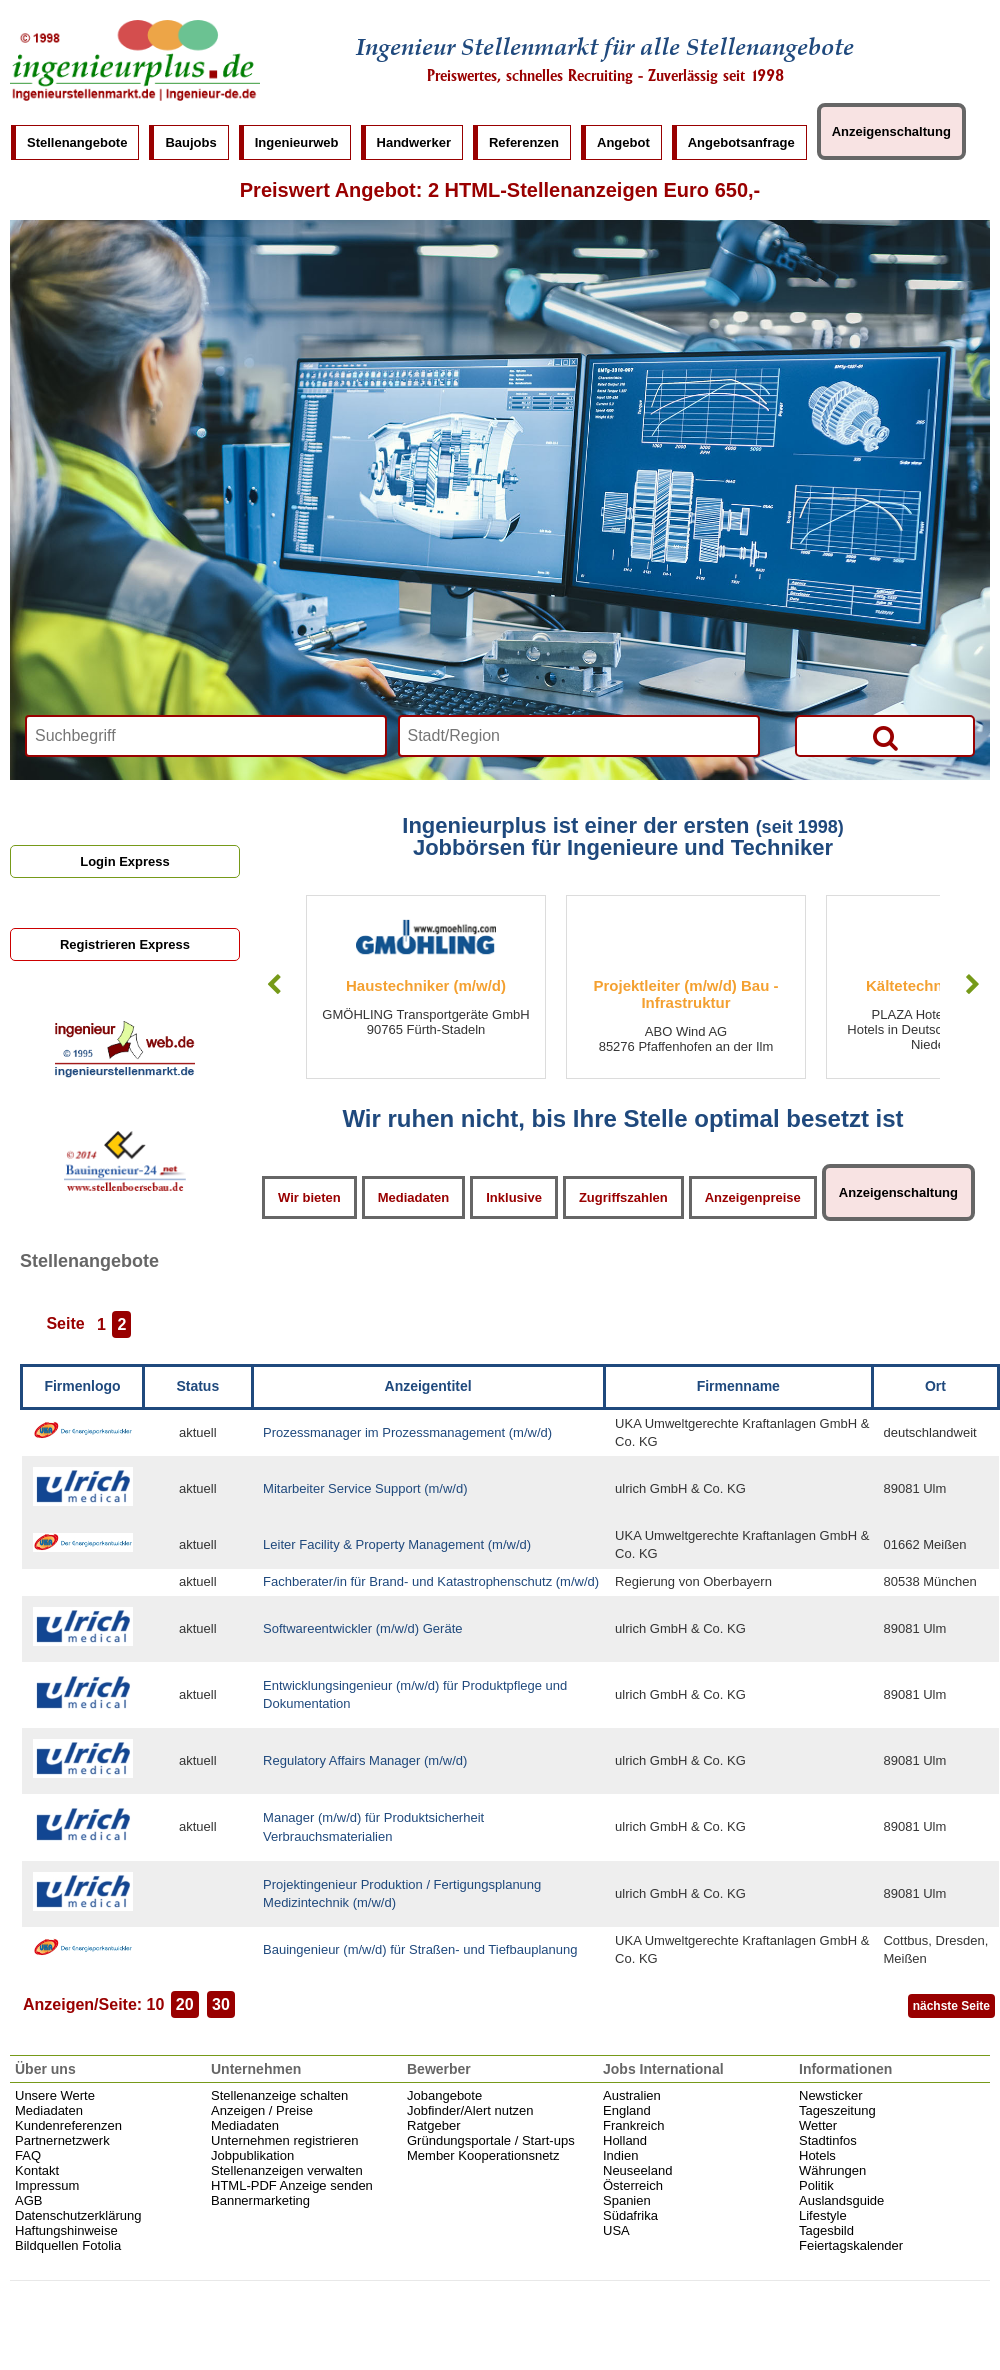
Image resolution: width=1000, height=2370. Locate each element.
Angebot (623, 142)
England (627, 2110)
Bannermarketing (260, 2200)
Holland (625, 2140)
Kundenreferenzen (68, 2125)
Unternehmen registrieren (284, 2140)
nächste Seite (951, 2006)
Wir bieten (309, 1197)
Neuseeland (637, 2170)
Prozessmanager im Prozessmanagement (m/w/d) (407, 1432)
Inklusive (514, 1197)
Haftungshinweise (66, 2230)
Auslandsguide (841, 2200)
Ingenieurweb (297, 142)
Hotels (817, 2155)
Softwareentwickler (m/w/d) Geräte (362, 1628)
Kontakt (37, 2170)
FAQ (28, 2155)
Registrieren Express (125, 944)
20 (185, 2004)
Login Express (125, 861)
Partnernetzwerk (62, 2140)
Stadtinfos (828, 2140)
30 (221, 2004)
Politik (816, 2185)
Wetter (818, 2125)
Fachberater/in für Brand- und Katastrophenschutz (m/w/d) (431, 1581)
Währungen (832, 2170)
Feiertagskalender (851, 2245)
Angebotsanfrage (741, 142)
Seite (65, 1324)
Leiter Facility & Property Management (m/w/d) (397, 1544)
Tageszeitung (837, 2110)
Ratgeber (433, 2125)
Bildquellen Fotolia (68, 2245)
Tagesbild (826, 2230)
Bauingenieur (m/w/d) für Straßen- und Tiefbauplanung (420, 1949)
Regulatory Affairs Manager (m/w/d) (365, 1760)
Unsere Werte (55, 2095)
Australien (632, 2095)
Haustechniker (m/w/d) (426, 985)
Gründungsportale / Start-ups (491, 2140)
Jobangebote (444, 2095)
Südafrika (630, 2215)
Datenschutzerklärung (78, 2215)
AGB (28, 2200)
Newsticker (831, 2095)
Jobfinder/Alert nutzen (470, 2110)
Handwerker (414, 142)
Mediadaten (414, 1197)
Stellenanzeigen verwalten (287, 2170)
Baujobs (190, 142)
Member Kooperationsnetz (483, 2155)
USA (616, 2230)
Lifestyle (823, 2215)
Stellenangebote (77, 142)
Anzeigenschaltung (891, 131)
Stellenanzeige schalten (279, 2095)
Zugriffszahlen (623, 1197)
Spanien (627, 2200)
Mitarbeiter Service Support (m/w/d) (365, 1488)
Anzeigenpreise (753, 1197)
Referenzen (524, 142)
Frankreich (633, 2125)
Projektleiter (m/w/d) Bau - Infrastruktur (685, 994)
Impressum (47, 2185)
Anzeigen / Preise (262, 2110)
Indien (620, 2155)
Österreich (633, 2185)
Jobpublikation (252, 2155)
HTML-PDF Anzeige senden (292, 2185)
